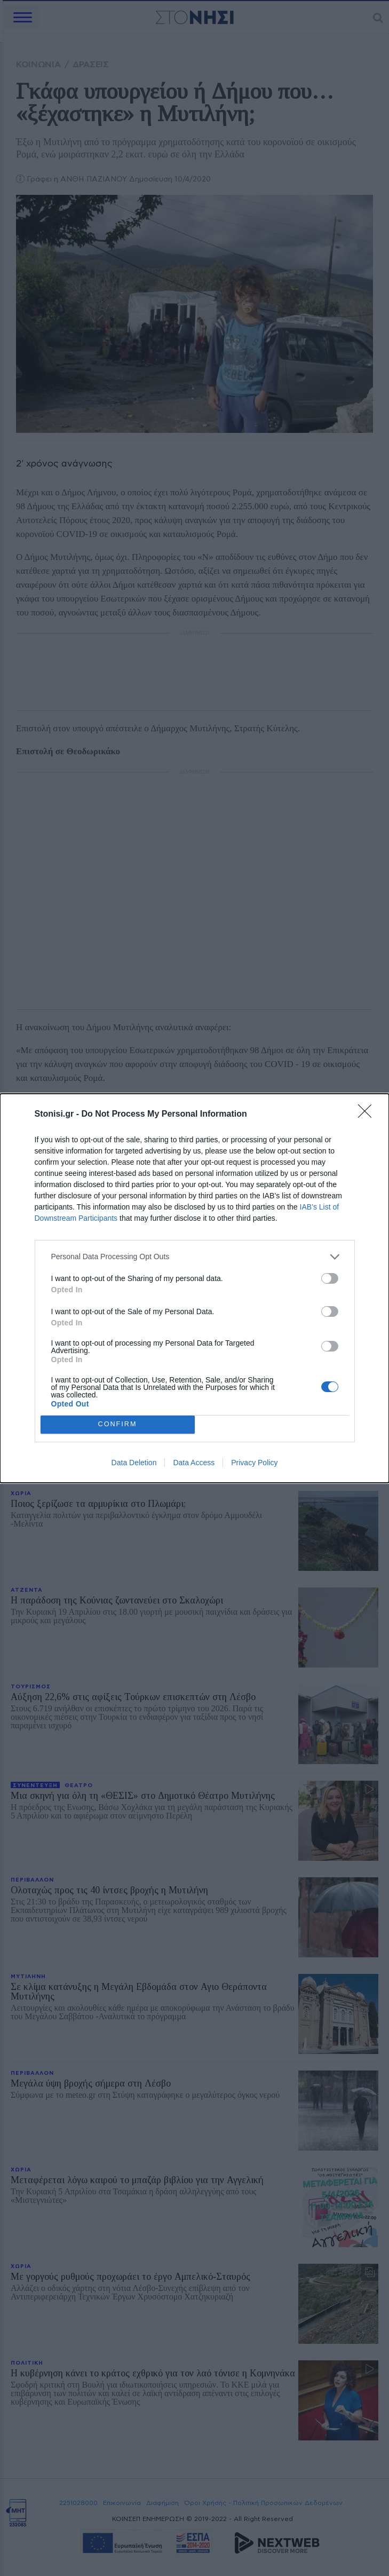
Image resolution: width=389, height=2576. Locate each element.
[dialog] (194, 1288)
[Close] (368, 1114)
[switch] (329, 1278)
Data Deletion (134, 1462)
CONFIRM (118, 1424)
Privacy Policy (254, 1462)
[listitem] (194, 1256)
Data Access (194, 1462)
